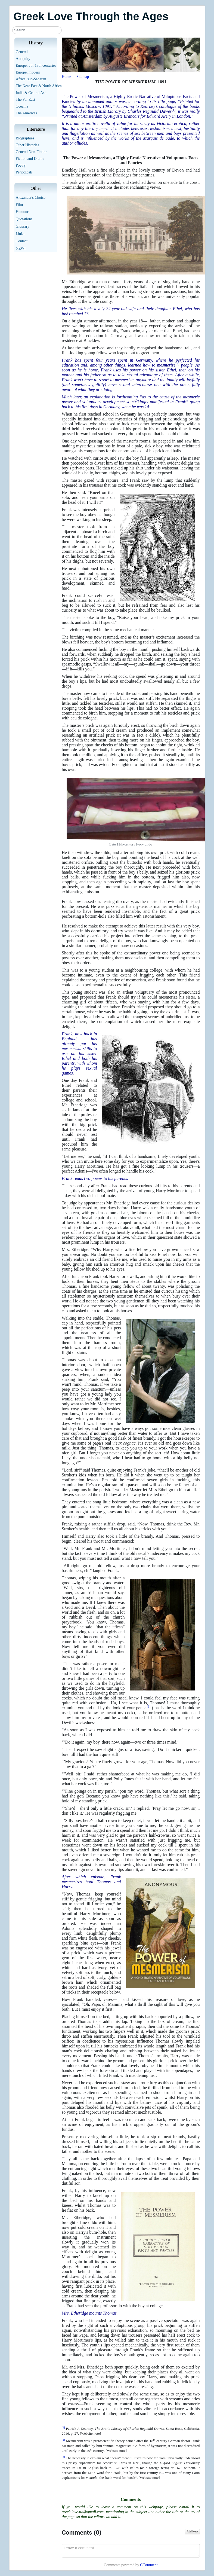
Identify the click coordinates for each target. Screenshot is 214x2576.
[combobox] (37, 30)
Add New (192, 2531)
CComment (149, 2565)
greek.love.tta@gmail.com (83, 2512)
